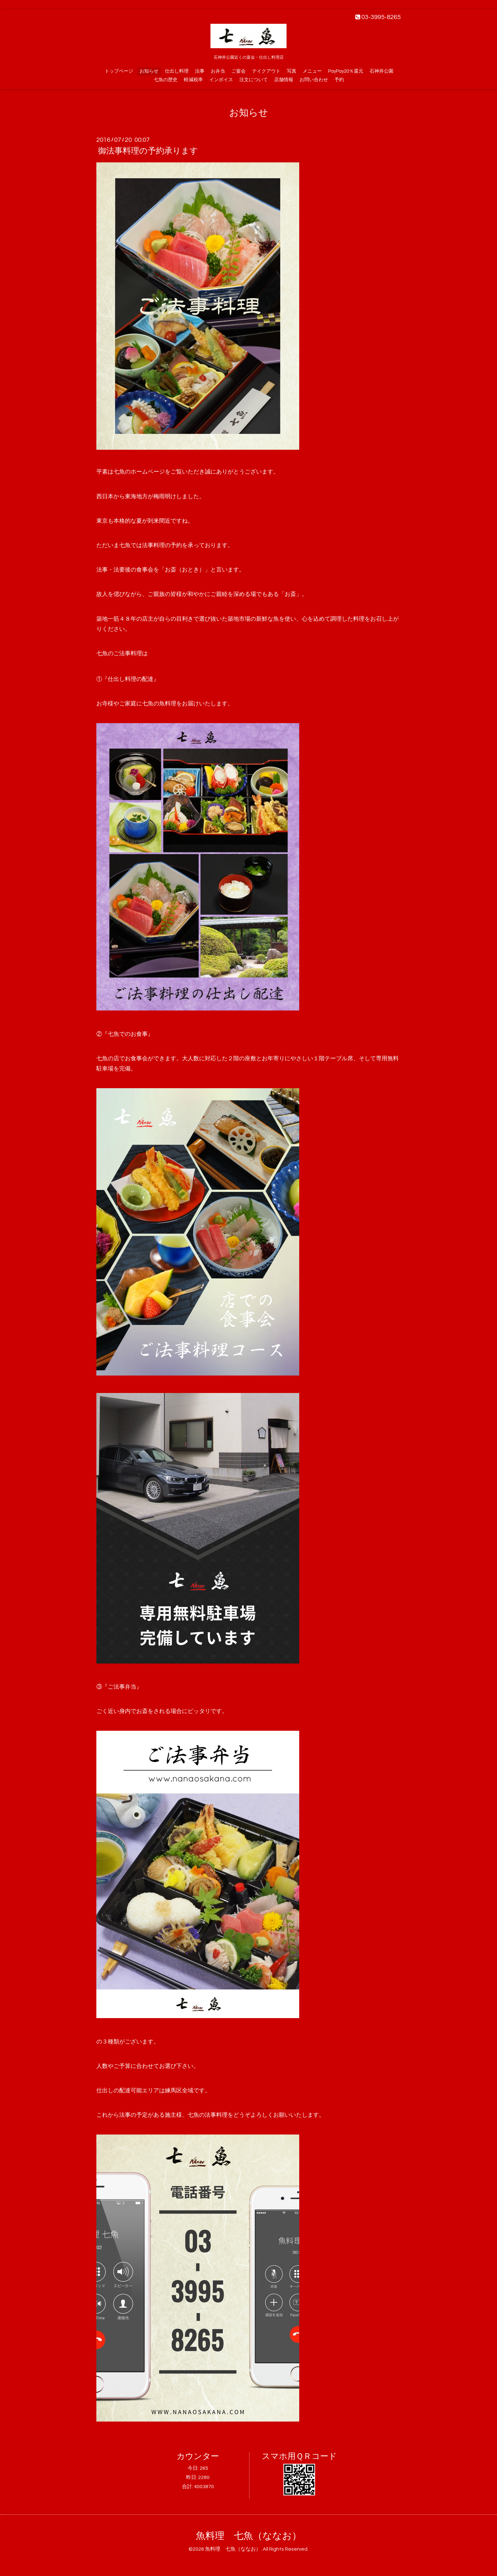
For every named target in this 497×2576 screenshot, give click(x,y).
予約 (339, 79)
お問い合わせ (314, 79)
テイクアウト (266, 71)
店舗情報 (283, 79)
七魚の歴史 (166, 79)
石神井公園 (381, 71)
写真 (291, 71)
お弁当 (218, 71)
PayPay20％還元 (345, 71)
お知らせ (148, 71)
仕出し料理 (177, 71)
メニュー (312, 71)
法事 (199, 71)
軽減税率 (193, 79)
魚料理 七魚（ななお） (248, 2536)
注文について (253, 79)
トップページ (119, 71)
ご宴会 (238, 71)
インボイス (221, 79)
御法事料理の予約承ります (148, 151)
